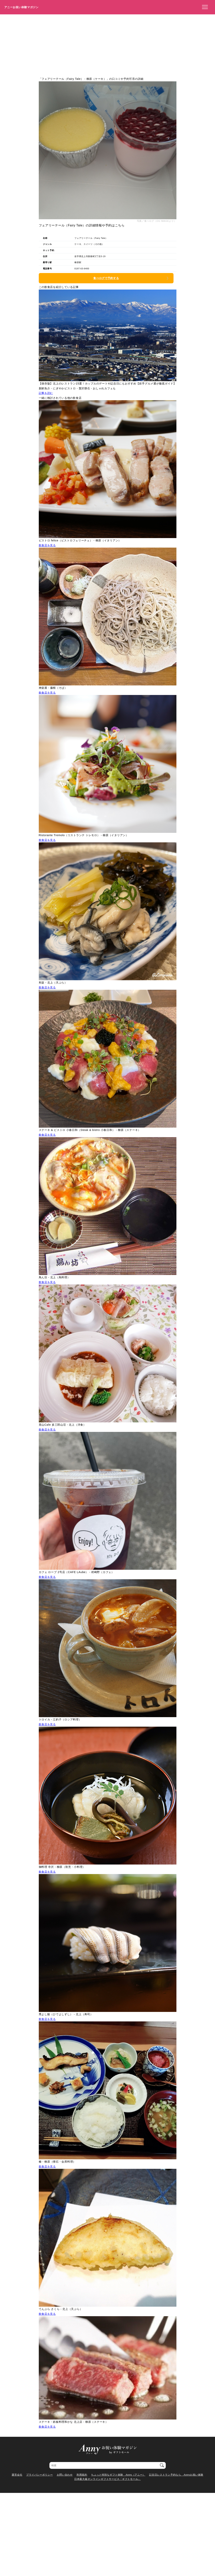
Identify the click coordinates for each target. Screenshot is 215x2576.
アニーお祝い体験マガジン (21, 7)
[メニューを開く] (204, 7)
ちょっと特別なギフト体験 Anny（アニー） (118, 2474)
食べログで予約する (106, 278)
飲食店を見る (47, 545)
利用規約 (82, 2474)
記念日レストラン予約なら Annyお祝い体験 (176, 2474)
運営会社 (17, 2474)
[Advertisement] (107, 43)
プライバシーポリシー (39, 2474)
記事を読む (46, 393)
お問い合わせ (65, 2474)
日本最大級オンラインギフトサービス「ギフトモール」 (107, 2479)
